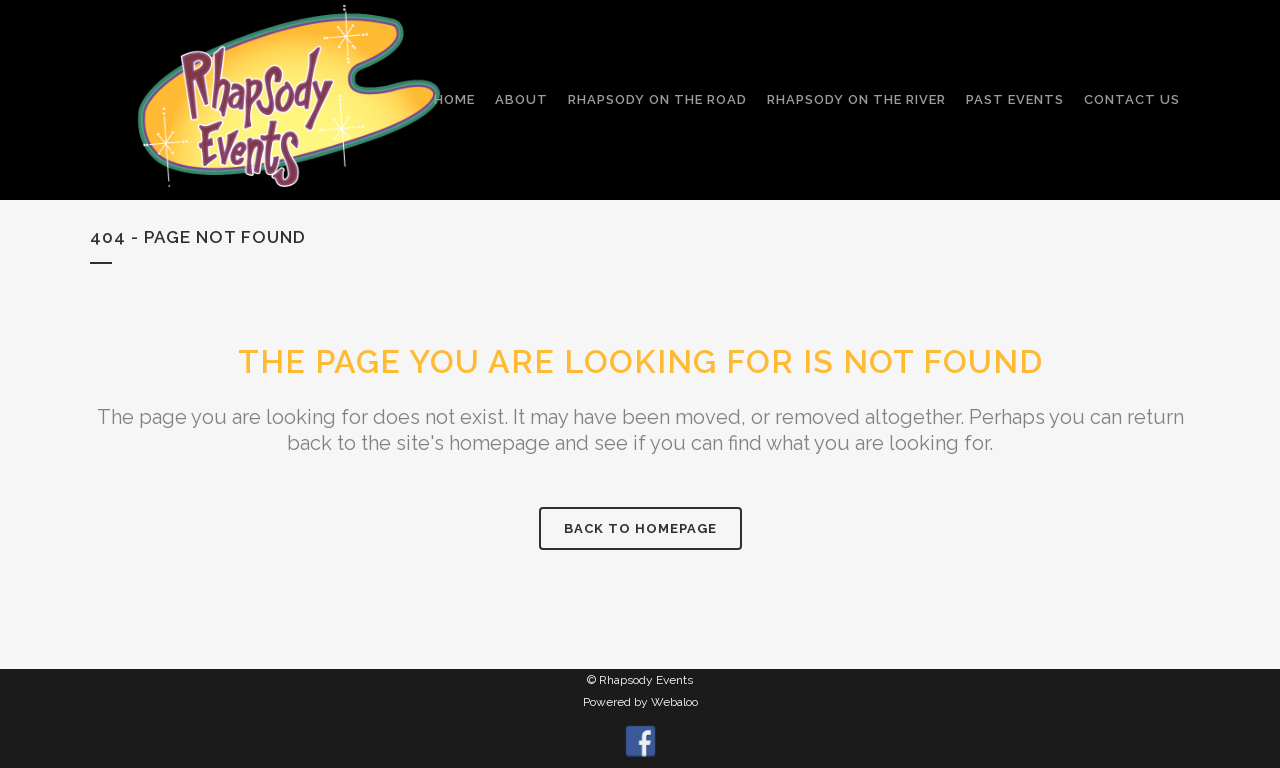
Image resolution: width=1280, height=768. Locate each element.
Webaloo (674, 702)
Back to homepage (640, 528)
